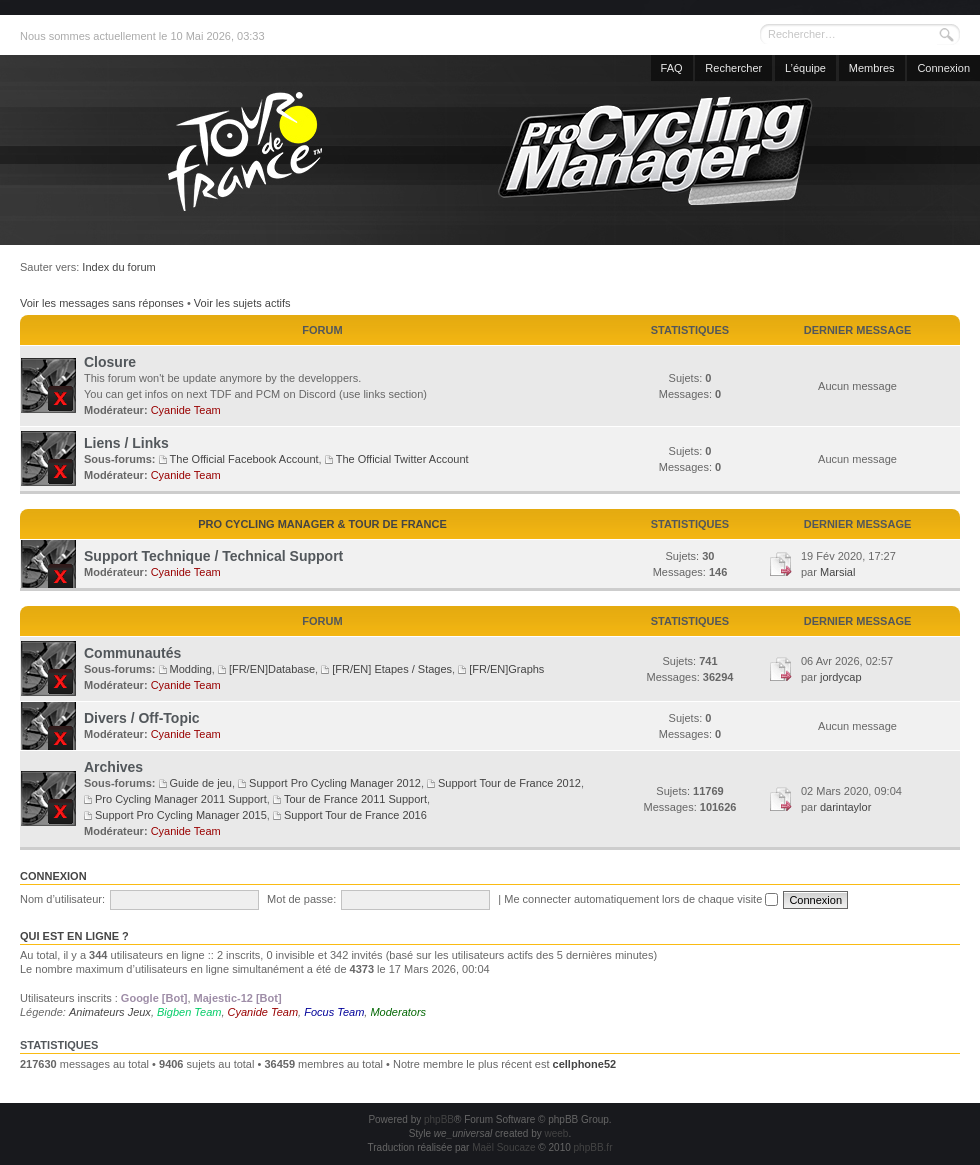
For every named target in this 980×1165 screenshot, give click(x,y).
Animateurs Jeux (110, 1012)
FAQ (672, 68)
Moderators (398, 1012)
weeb (556, 1133)
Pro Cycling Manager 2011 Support (181, 799)
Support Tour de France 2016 (355, 815)
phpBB (439, 1119)
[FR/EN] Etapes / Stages (392, 669)
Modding (191, 669)
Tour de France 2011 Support (355, 799)
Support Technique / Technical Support (213, 556)
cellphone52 (585, 1064)
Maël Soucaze (503, 1147)
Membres (872, 68)
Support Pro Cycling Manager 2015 (181, 815)
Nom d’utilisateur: (62, 899)
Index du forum (118, 267)
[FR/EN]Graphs (506, 669)
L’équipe (805, 68)
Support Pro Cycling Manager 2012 (335, 783)
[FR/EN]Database (272, 669)
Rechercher (733, 68)
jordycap (841, 677)
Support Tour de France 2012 (509, 783)
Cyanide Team (186, 410)
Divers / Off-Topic (142, 718)
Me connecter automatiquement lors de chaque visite (641, 899)
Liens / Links (126, 443)
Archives (113, 767)
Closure (110, 362)
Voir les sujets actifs (242, 303)
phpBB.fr (593, 1147)
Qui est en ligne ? (74, 936)
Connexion (943, 68)
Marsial (837, 572)
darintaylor (845, 807)
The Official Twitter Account (402, 459)
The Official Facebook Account (244, 459)
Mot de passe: (301, 899)
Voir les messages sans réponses (102, 303)
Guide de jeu (201, 783)
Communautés (132, 653)
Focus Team (334, 1012)
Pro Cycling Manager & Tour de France (322, 524)
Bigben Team (189, 1012)
